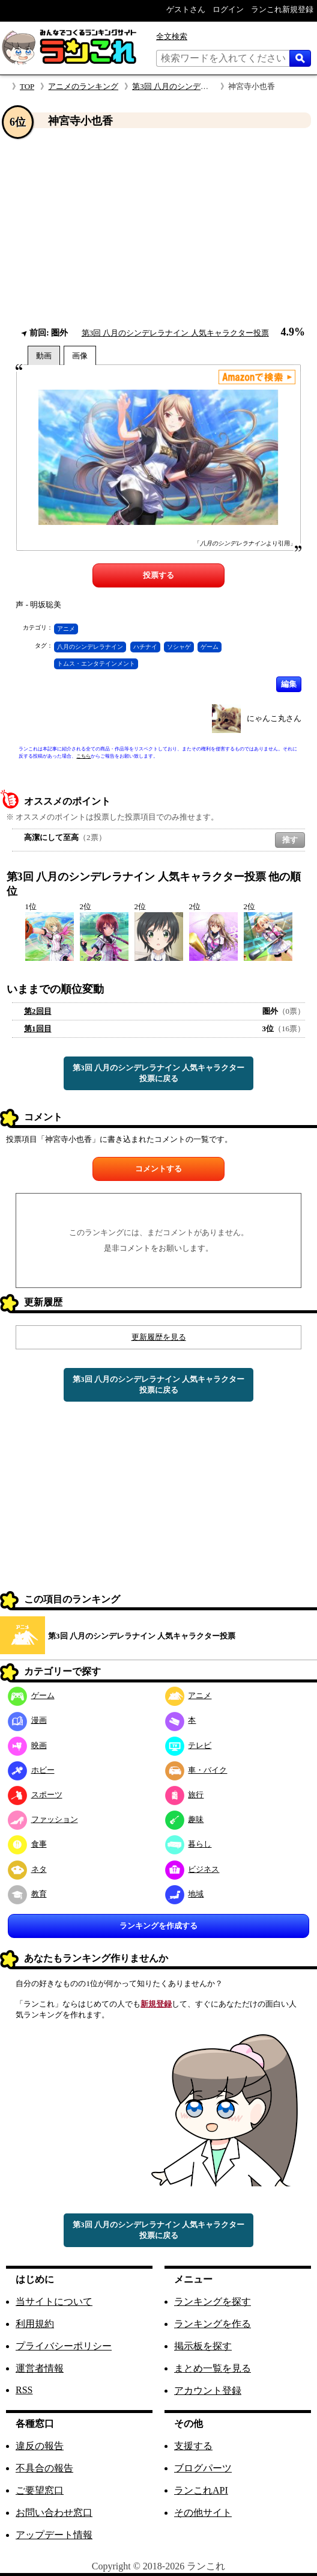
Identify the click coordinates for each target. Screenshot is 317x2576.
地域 (184, 1893)
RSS (24, 2390)
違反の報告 (40, 2446)
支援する (193, 2446)
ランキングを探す (212, 2301)
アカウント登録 (207, 2390)
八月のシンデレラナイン (90, 646)
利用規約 (35, 2324)
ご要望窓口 (40, 2490)
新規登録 (156, 2003)
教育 (27, 1893)
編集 (289, 683)
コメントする (158, 1168)
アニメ (66, 628)
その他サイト (203, 2512)
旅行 (184, 1794)
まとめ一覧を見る (212, 2368)
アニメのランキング (83, 86)
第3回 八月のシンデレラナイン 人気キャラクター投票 (175, 332)
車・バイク (196, 1769)
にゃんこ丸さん (274, 718)
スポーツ (35, 1794)
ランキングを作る (212, 2324)
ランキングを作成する (158, 1925)
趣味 (184, 1819)
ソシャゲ (179, 646)
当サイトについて (54, 2301)
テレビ (188, 1745)
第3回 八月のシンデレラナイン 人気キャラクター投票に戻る (158, 1073)
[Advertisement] (158, 228)
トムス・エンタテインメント (96, 663)
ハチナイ (145, 646)
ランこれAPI (201, 2490)
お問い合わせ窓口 (54, 2512)
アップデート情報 (54, 2535)
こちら (83, 756)
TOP (27, 86)
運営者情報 (40, 2368)
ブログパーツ (203, 2468)
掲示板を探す (203, 2346)
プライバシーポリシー (64, 2346)
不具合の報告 (44, 2468)
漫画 (27, 1720)
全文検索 (171, 36)
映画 (27, 1745)
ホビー (31, 1769)
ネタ (27, 1869)
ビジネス (192, 1869)
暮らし (188, 1843)
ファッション (43, 1819)
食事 (27, 1843)
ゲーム (210, 646)
